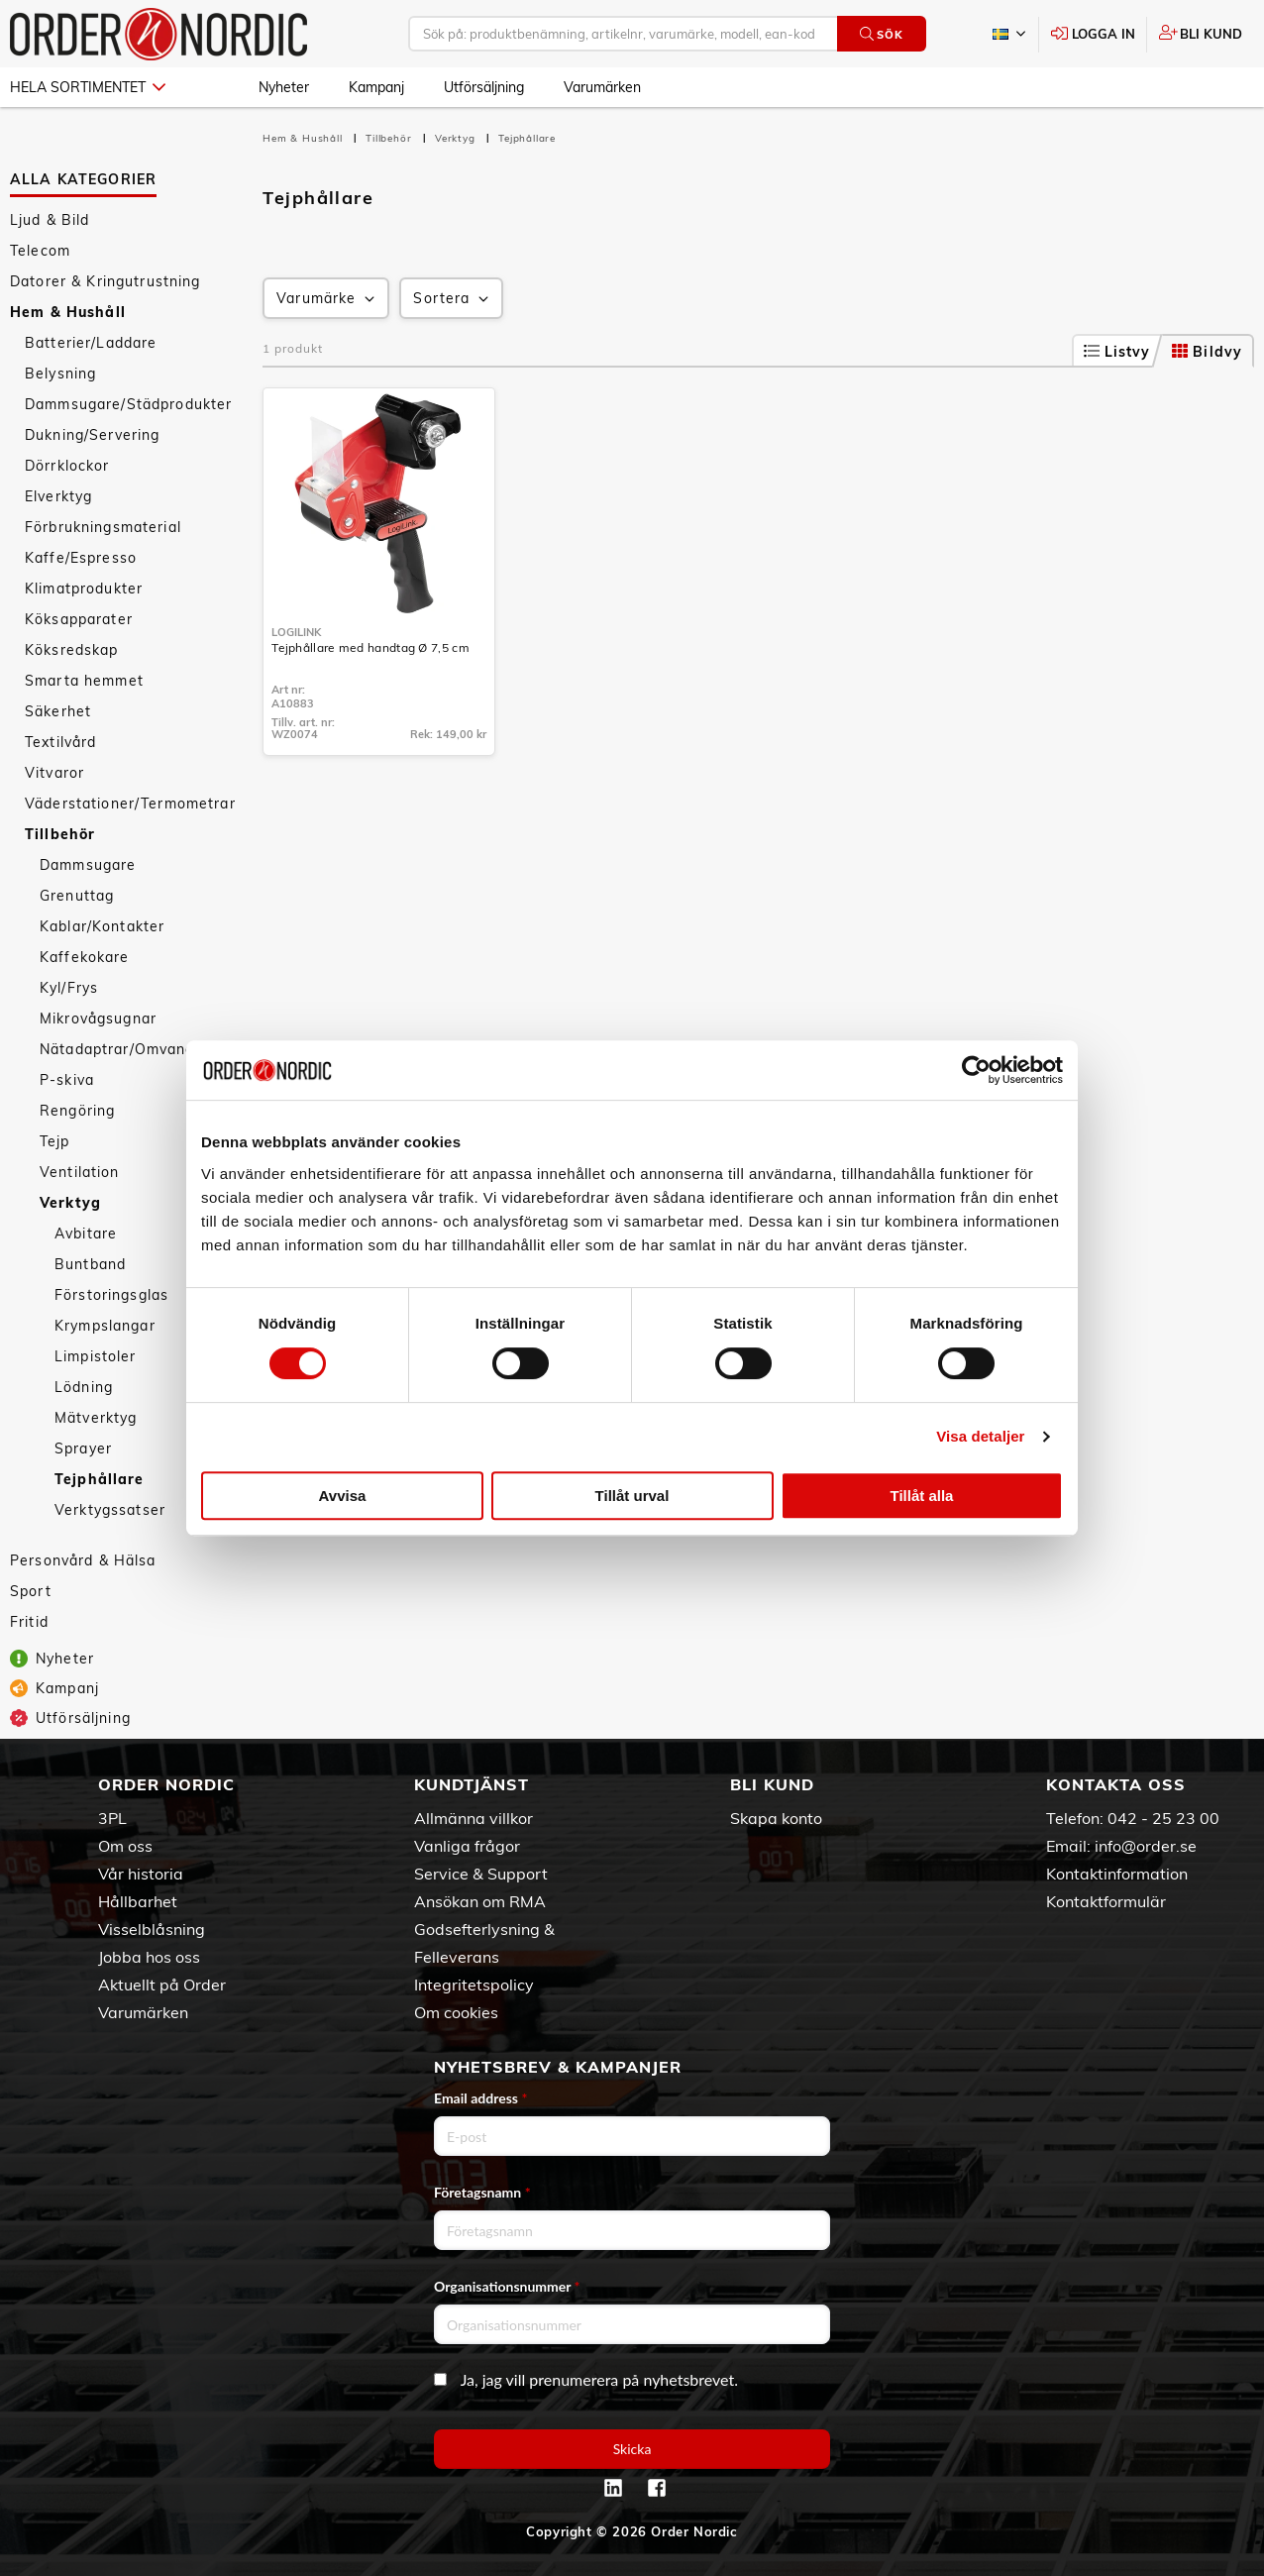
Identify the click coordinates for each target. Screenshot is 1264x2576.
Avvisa (343, 1495)
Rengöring (77, 1111)
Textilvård (60, 742)
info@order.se (1146, 1846)
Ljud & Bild (50, 220)
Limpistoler (95, 1356)
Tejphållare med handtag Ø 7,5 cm (370, 647)
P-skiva (67, 1080)
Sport (31, 1591)
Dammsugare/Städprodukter (128, 404)
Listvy (1117, 352)
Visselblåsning (151, 1929)
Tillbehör (60, 834)
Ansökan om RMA (480, 1901)
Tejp (55, 1141)
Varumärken (602, 87)
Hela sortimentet (87, 87)
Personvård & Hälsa (83, 1560)
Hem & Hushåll (68, 312)
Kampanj (376, 87)
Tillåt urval (632, 1495)
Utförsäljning (484, 87)
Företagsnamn (482, 2192)
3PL (112, 1818)
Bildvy (1207, 352)
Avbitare (85, 1233)
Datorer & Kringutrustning (105, 281)
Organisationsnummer (507, 2286)
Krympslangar (105, 1326)
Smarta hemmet (84, 681)
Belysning (60, 373)
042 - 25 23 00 (1163, 1818)
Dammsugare (88, 865)
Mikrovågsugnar (98, 1018)
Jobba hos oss (149, 1957)
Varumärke (327, 298)
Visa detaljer (980, 1436)
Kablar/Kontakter (102, 926)
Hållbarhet (137, 1901)
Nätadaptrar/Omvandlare (131, 1049)
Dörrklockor (67, 466)
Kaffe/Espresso (81, 558)
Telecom (40, 251)
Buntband (90, 1264)
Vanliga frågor (467, 1846)
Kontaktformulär (1106, 1901)
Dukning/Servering (92, 435)
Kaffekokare (85, 957)
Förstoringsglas (111, 1295)
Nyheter (284, 87)
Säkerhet (58, 711)
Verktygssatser (109, 1510)
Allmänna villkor (473, 1818)
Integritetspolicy (474, 1984)
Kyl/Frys (69, 988)
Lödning (83, 1387)
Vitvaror (54, 773)
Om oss (125, 1846)
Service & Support (481, 1873)
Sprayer (83, 1448)
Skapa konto (776, 1818)
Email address (480, 2098)
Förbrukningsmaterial (103, 527)
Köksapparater (79, 619)
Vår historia (140, 1873)
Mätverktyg (95, 1418)
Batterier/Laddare (91, 343)
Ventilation (80, 1172)
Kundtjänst (471, 1784)
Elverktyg (58, 496)
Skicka (632, 2448)
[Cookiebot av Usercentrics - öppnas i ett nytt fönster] (976, 1070)
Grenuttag (77, 896)
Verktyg (70, 1203)
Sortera (452, 298)
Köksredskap (72, 650)
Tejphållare (99, 1479)
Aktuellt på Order (162, 1984)
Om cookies (456, 2012)
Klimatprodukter (84, 588)
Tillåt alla (922, 1495)
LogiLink (296, 632)
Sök (881, 34)
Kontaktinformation (1117, 1873)
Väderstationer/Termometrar (130, 803)
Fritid (29, 1622)
